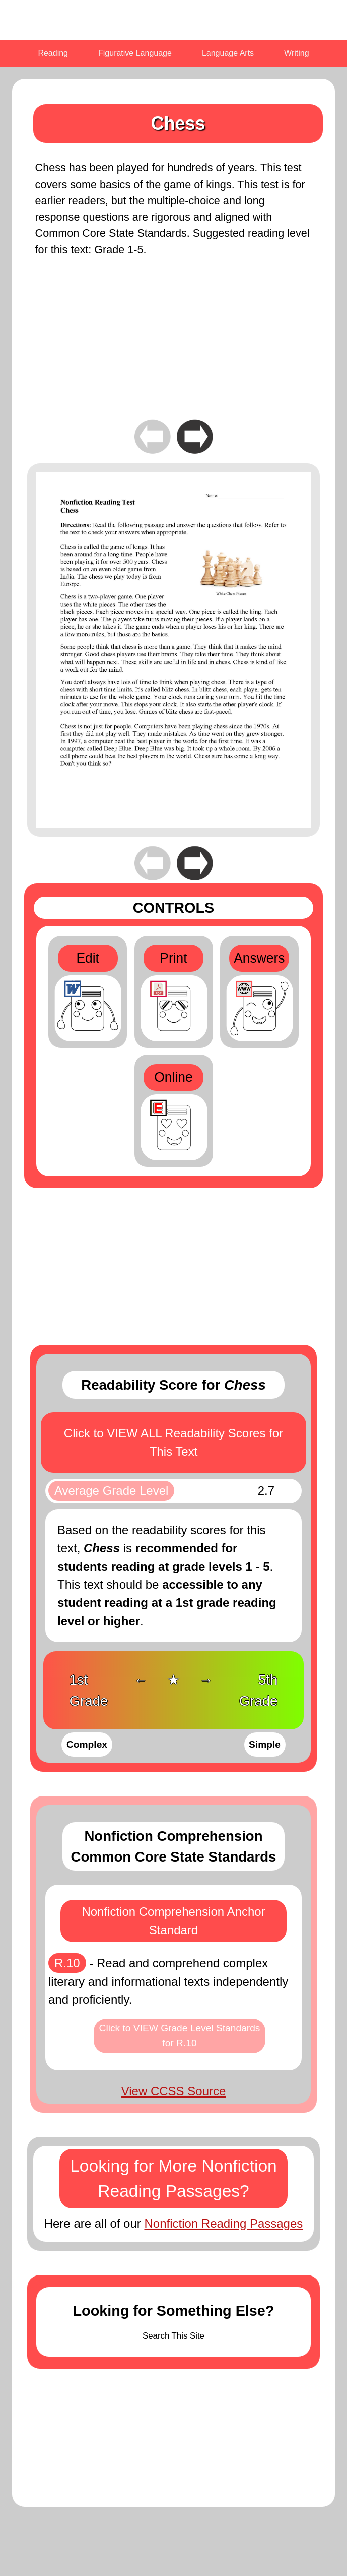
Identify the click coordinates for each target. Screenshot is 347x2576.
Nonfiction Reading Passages (223, 2223)
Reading (53, 53)
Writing (296, 53)
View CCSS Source (173, 2091)
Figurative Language (135, 53)
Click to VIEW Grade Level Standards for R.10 (179, 2035)
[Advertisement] (173, 346)
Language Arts (228, 53)
